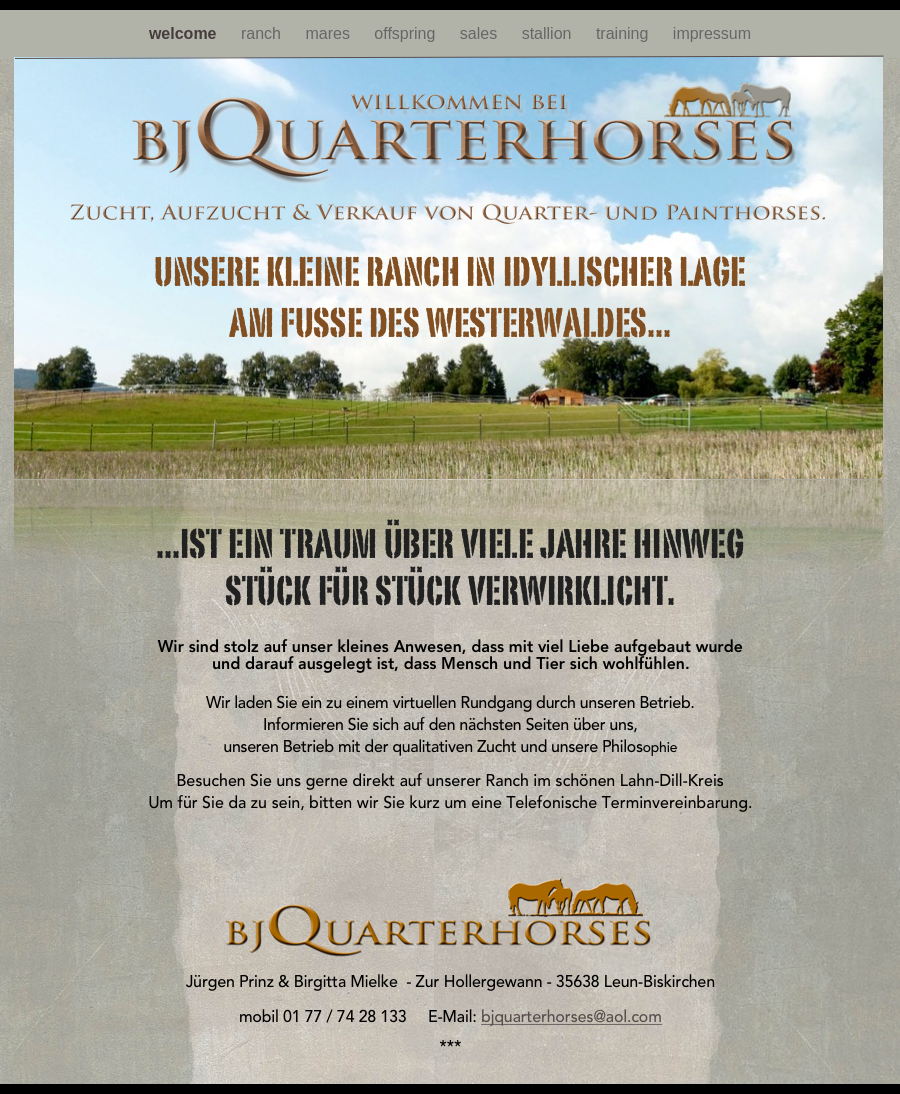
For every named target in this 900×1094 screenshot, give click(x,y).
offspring (407, 33)
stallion (549, 33)
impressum (712, 33)
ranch (263, 33)
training (624, 33)
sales (481, 33)
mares (329, 33)
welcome (185, 33)
